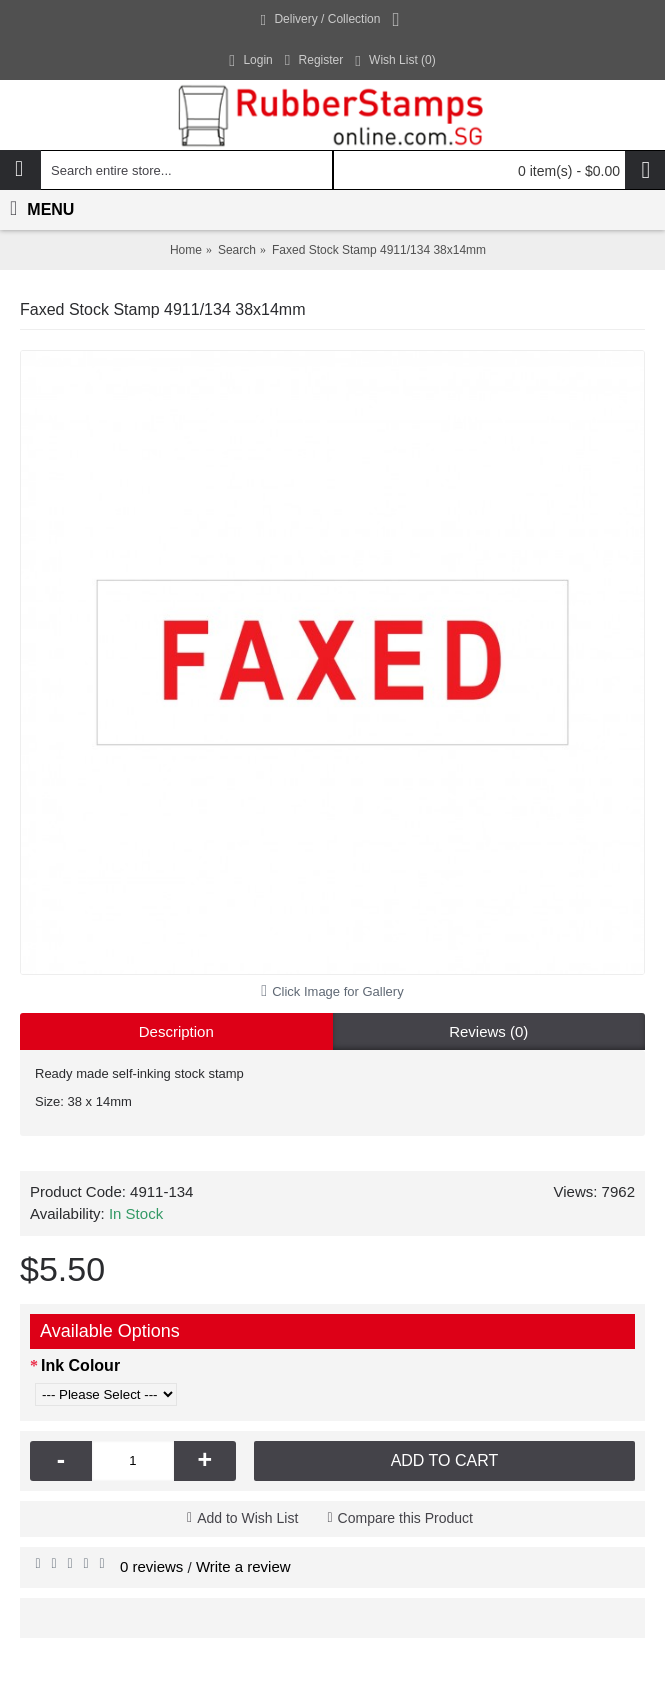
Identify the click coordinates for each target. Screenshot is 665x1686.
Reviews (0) (488, 1031)
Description (176, 1031)
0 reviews (151, 1566)
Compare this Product (405, 1518)
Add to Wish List (247, 1518)
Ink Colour (80, 1365)
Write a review (243, 1566)
